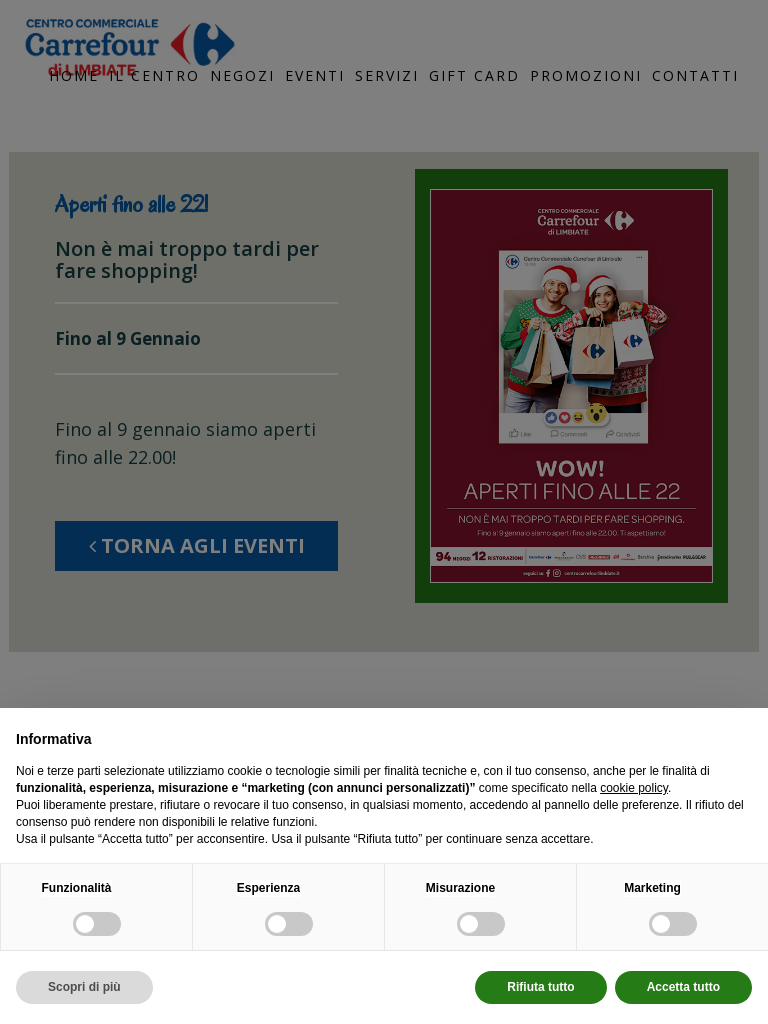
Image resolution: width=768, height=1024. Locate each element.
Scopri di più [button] (84, 987)
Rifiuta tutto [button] (540, 987)
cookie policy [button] (634, 788)
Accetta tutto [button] (683, 987)
